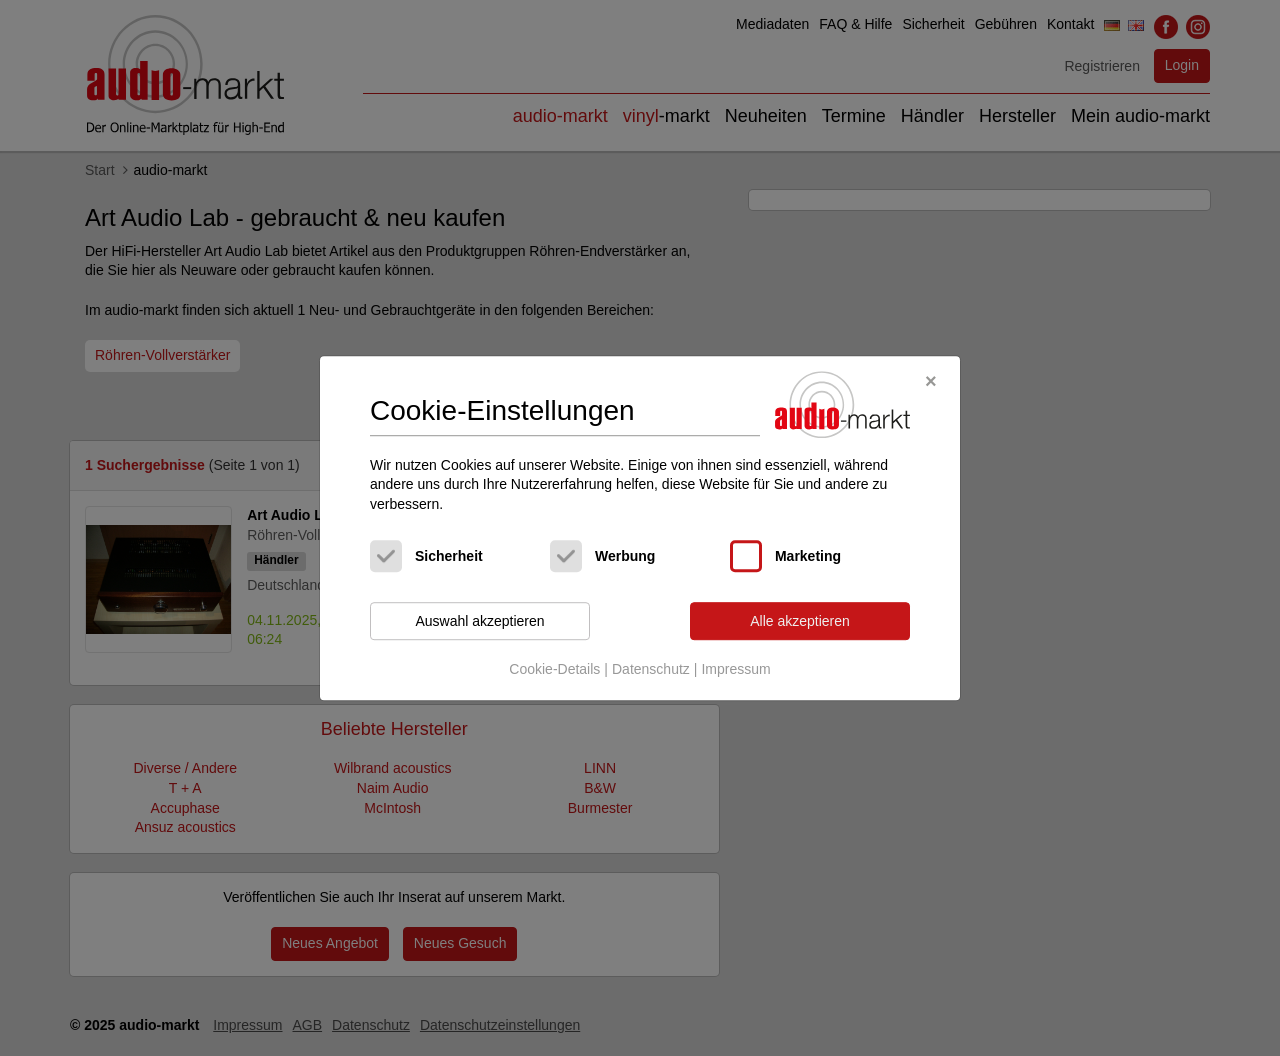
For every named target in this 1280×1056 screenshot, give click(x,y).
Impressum (735, 669)
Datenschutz (651, 669)
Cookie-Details (554, 669)
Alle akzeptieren (800, 621)
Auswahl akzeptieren (479, 621)
